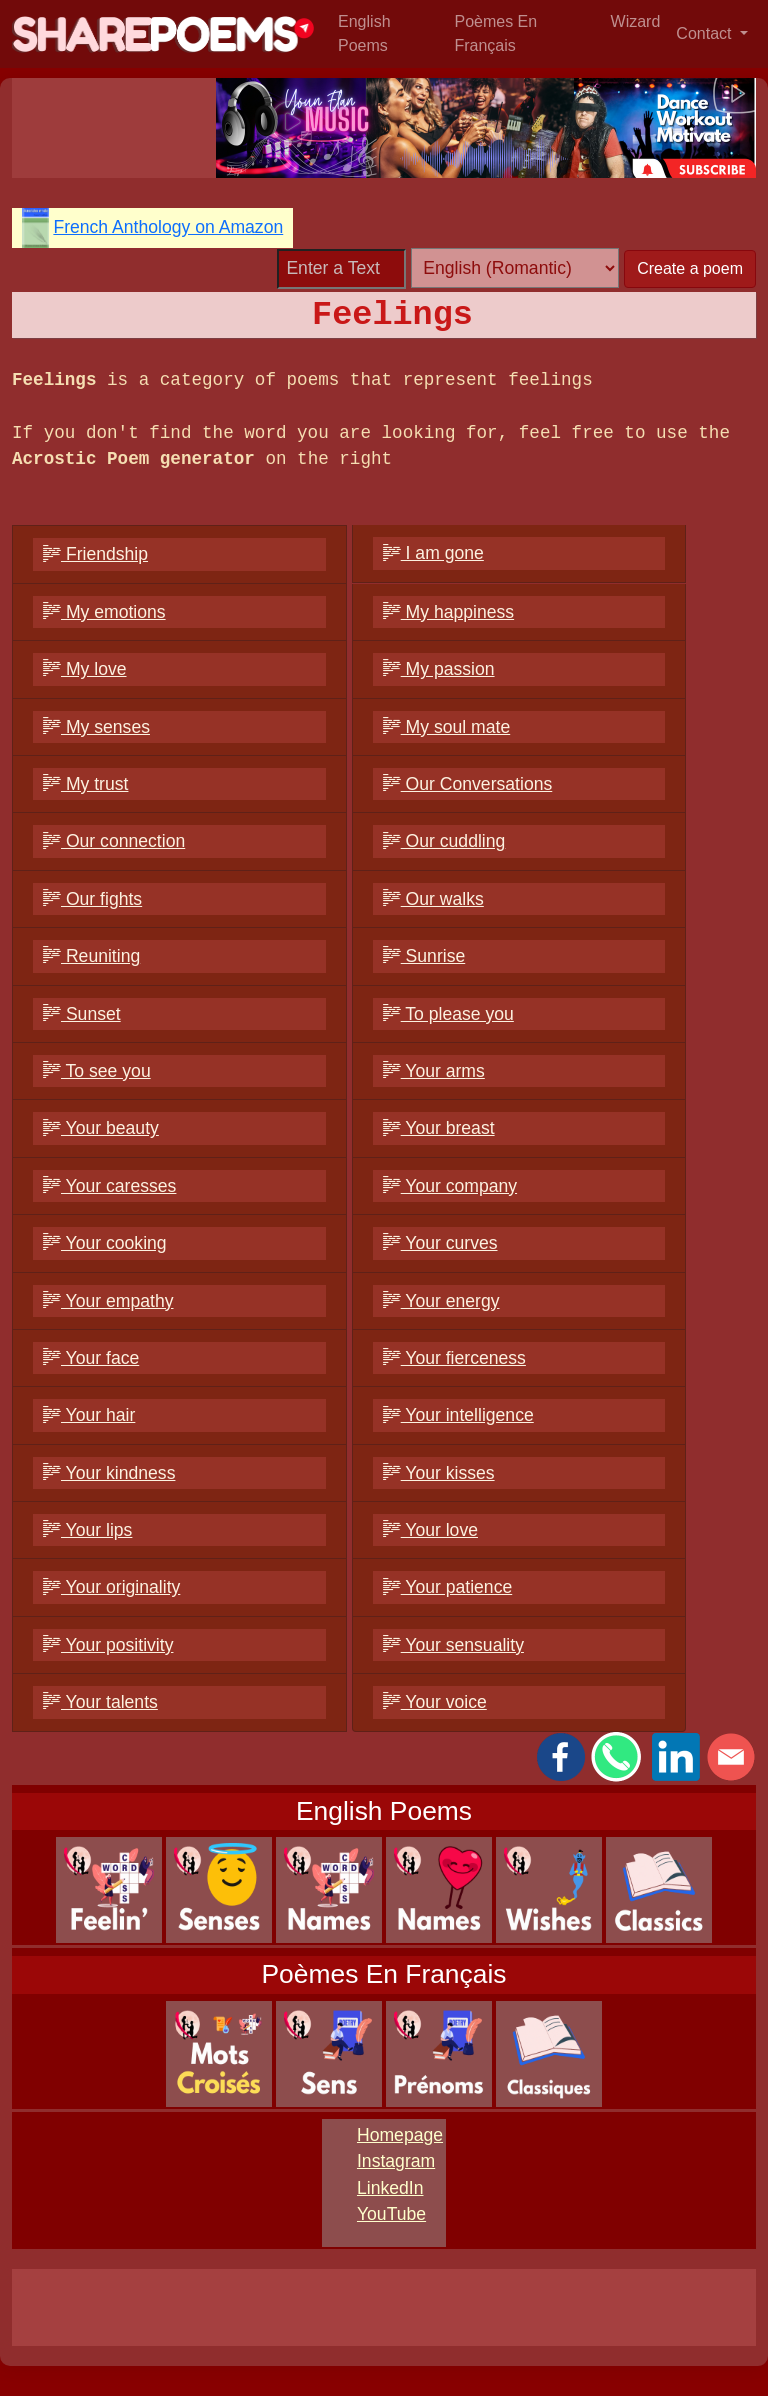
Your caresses (109, 1186)
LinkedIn (390, 2188)
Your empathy (108, 1301)
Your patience (448, 1587)
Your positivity (108, 1645)
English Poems (364, 33)
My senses (96, 727)
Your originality (111, 1587)
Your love (430, 1530)
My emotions (104, 612)
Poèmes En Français (495, 33)
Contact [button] (706, 33)
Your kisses (439, 1473)
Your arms (434, 1071)
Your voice (435, 1702)
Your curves (440, 1243)
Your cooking (105, 1243)
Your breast (439, 1128)
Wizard (636, 21)
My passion (439, 669)
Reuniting (91, 956)
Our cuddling (444, 841)
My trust (85, 784)
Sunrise (424, 956)
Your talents (100, 1702)
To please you (448, 1014)
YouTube (391, 2214)
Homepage (400, 2135)
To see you (97, 1071)
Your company (450, 1186)
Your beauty (101, 1128)
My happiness (448, 612)
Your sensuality (453, 1645)
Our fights (92, 899)
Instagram (396, 2161)
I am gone (433, 553)
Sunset (82, 1014)
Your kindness (109, 1473)
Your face (91, 1358)
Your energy (441, 1301)
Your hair (89, 1415)
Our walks (433, 899)
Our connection (114, 841)
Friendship (95, 554)
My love (85, 669)
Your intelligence (458, 1415)
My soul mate (447, 727)
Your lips (87, 1530)
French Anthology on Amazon (168, 227)
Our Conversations (468, 784)
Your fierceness (454, 1358)
